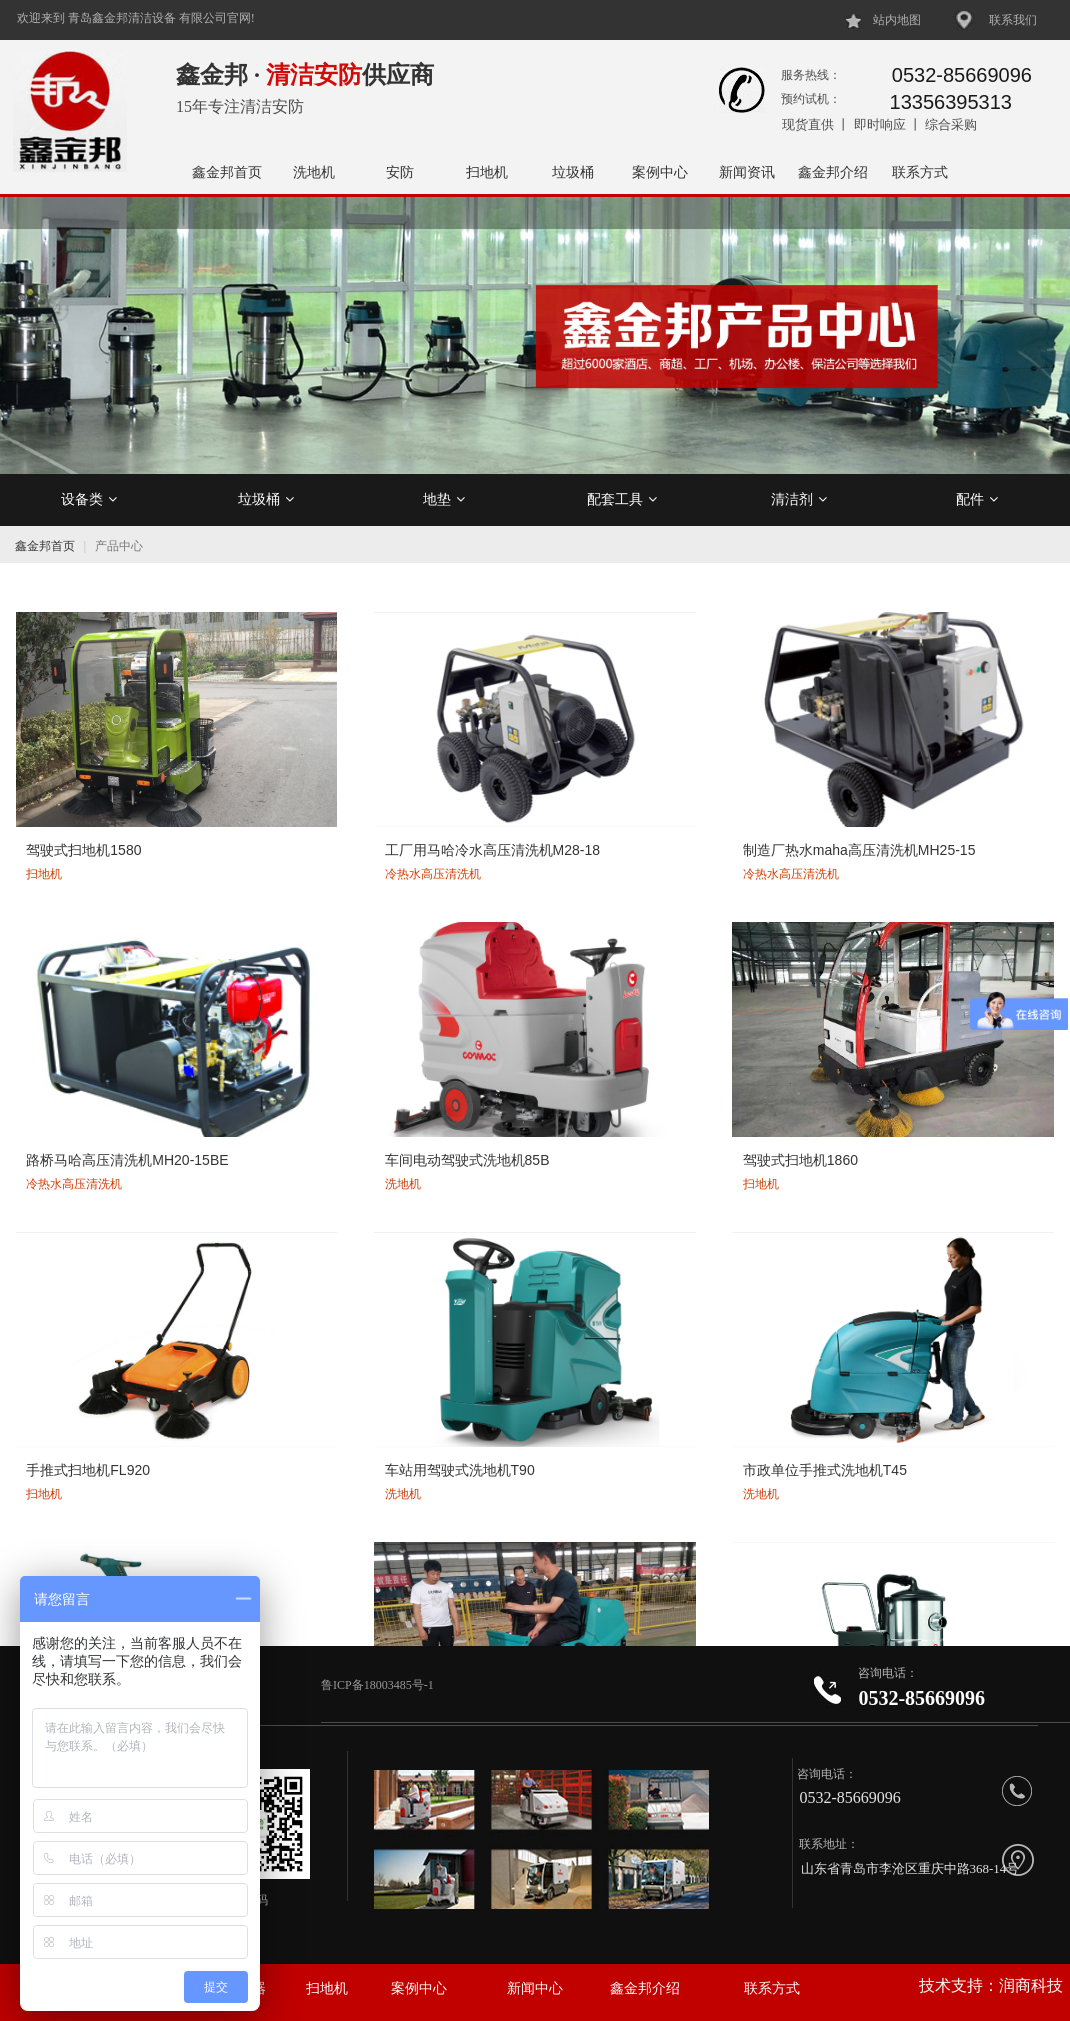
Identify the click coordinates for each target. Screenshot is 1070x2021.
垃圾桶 (573, 172)
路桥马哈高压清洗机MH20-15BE (737, 780)
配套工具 (622, 499)
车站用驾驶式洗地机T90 (518, 1003)
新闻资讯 (747, 172)
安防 (400, 172)
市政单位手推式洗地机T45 (735, 1003)
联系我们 (1013, 20)
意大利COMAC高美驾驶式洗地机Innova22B (742, 1226)
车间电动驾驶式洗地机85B (945, 770)
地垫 (444, 499)
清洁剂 (799, 499)
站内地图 (897, 20)
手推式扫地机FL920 (296, 1003)
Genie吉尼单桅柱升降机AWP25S (727, 1459)
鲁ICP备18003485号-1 (379, 1685)
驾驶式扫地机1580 (81, 770)
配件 (977, 499)
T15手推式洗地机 (917, 1003)
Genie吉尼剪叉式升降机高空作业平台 (322, 1459)
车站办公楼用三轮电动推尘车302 (954, 1459)
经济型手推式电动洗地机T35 (113, 1449)
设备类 (89, 499)
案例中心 (660, 172)
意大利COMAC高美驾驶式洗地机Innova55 (532, 1226)
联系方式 (920, 172)
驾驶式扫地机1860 (81, 1003)
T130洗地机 (61, 1216)
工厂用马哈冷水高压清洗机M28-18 (318, 780)
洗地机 (314, 172)
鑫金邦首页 (227, 172)
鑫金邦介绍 (833, 172)
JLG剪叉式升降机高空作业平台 (533, 1459)
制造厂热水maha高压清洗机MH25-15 (530, 780)
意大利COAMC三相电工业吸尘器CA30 (323, 1226)
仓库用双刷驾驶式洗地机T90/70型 (940, 1226)
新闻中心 (535, 1988)
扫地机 (487, 172)
